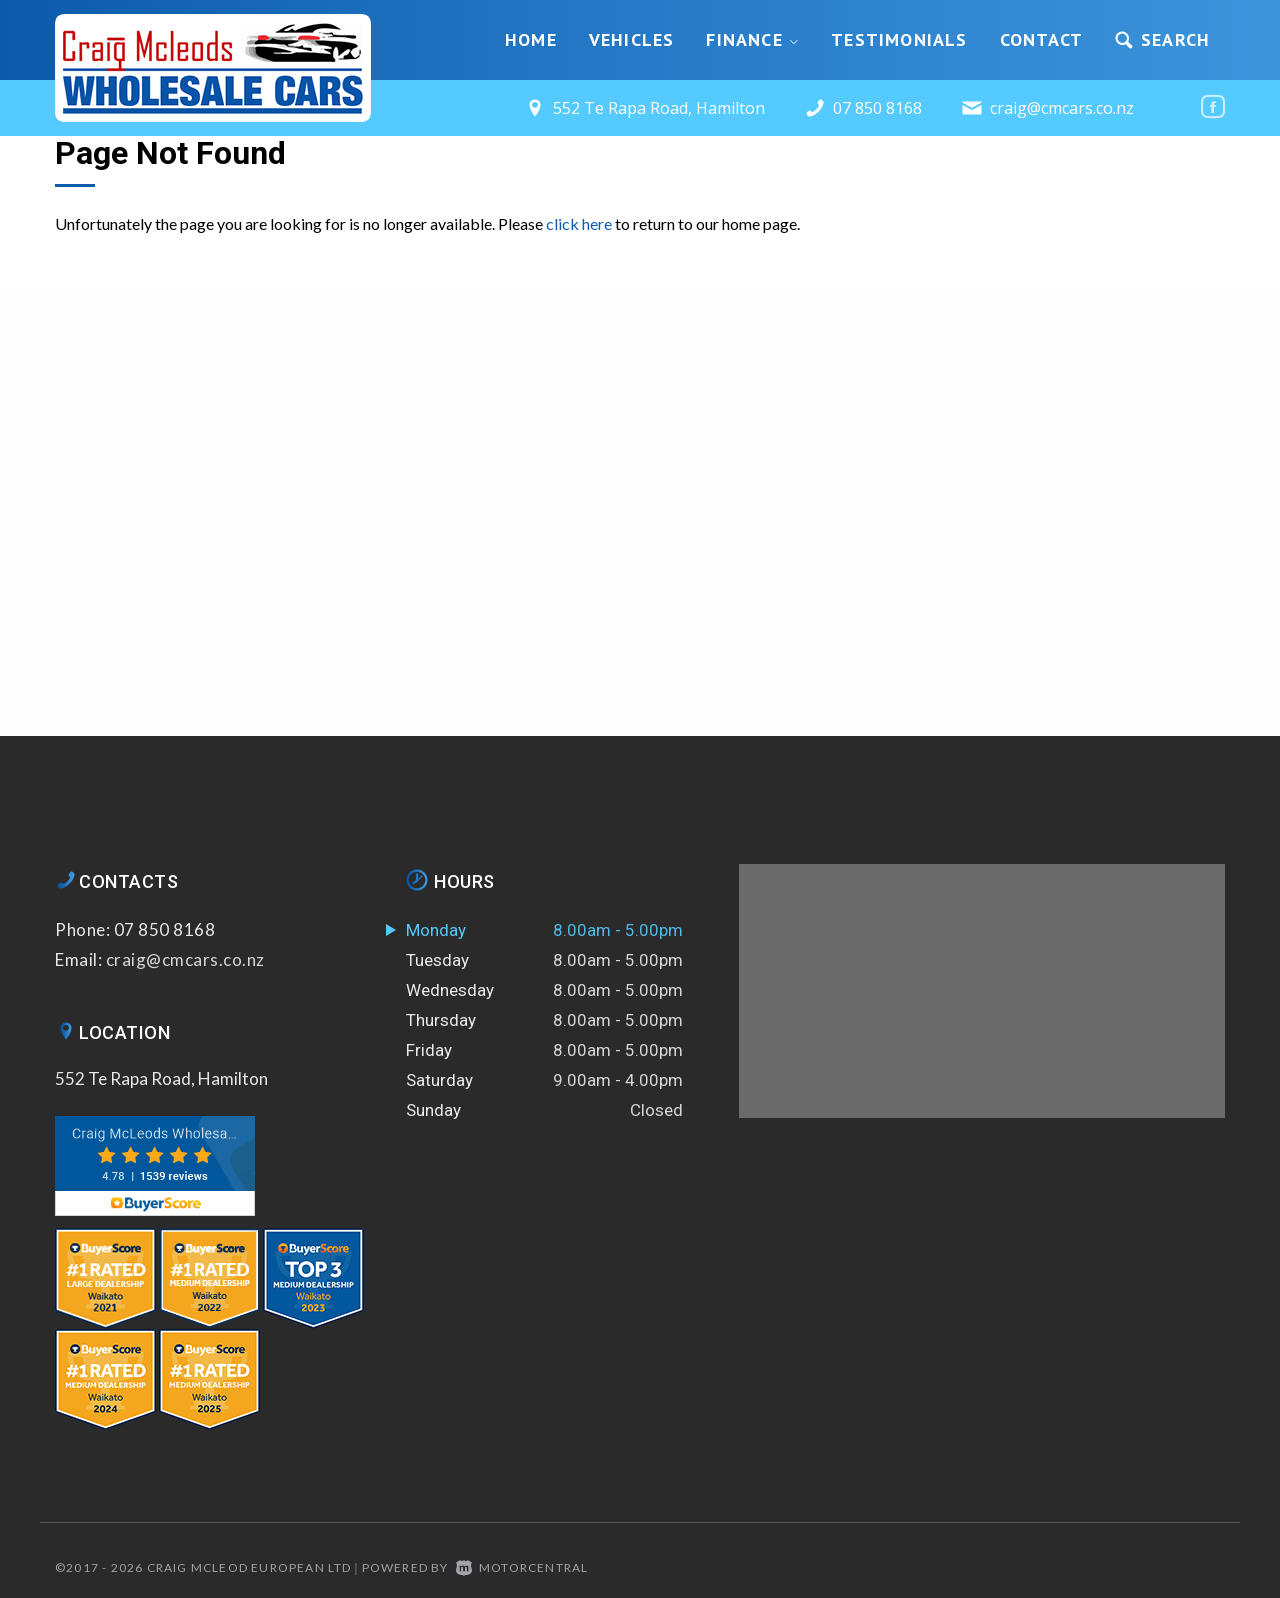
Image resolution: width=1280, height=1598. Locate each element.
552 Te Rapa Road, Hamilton (161, 1078)
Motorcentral (522, 1567)
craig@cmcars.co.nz (1062, 108)
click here (579, 223)
